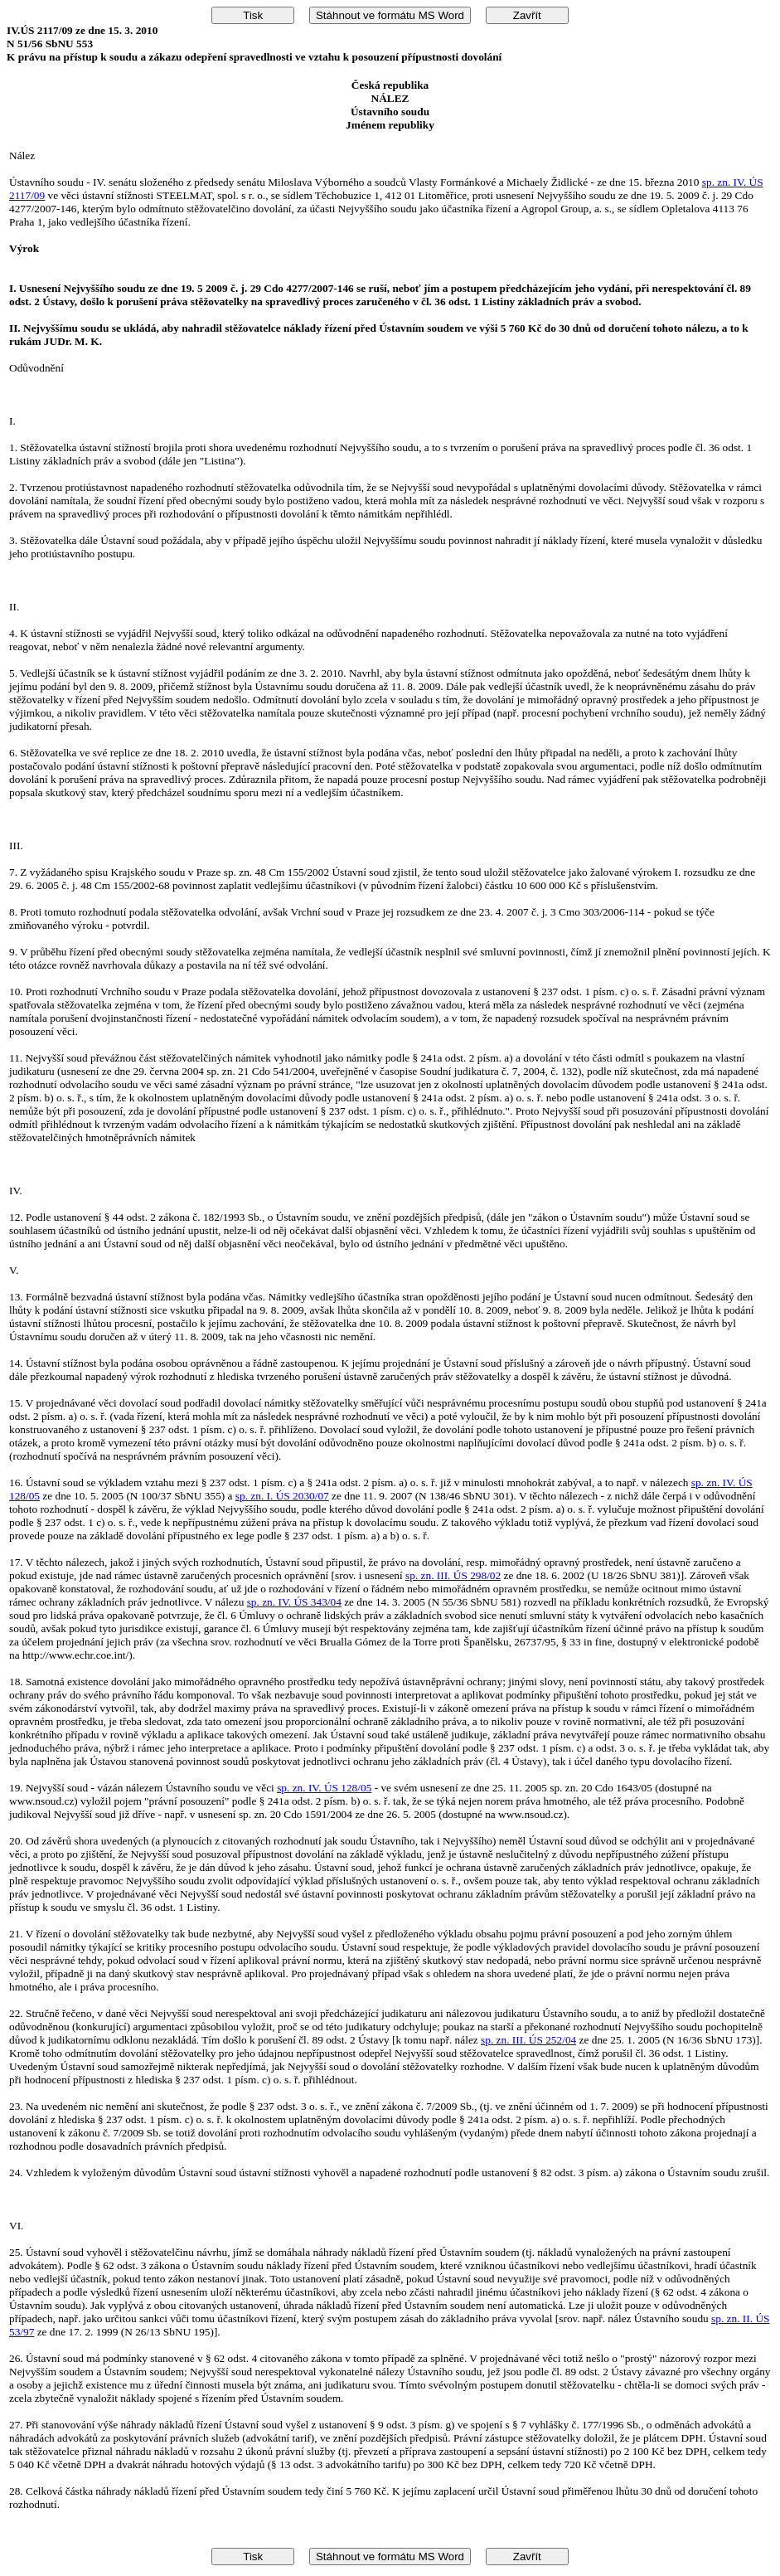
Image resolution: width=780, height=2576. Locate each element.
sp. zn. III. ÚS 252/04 (528, 2040)
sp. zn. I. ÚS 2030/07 (282, 1496)
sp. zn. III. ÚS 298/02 (453, 1575)
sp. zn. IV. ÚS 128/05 (324, 1787)
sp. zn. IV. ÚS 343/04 (294, 1602)
